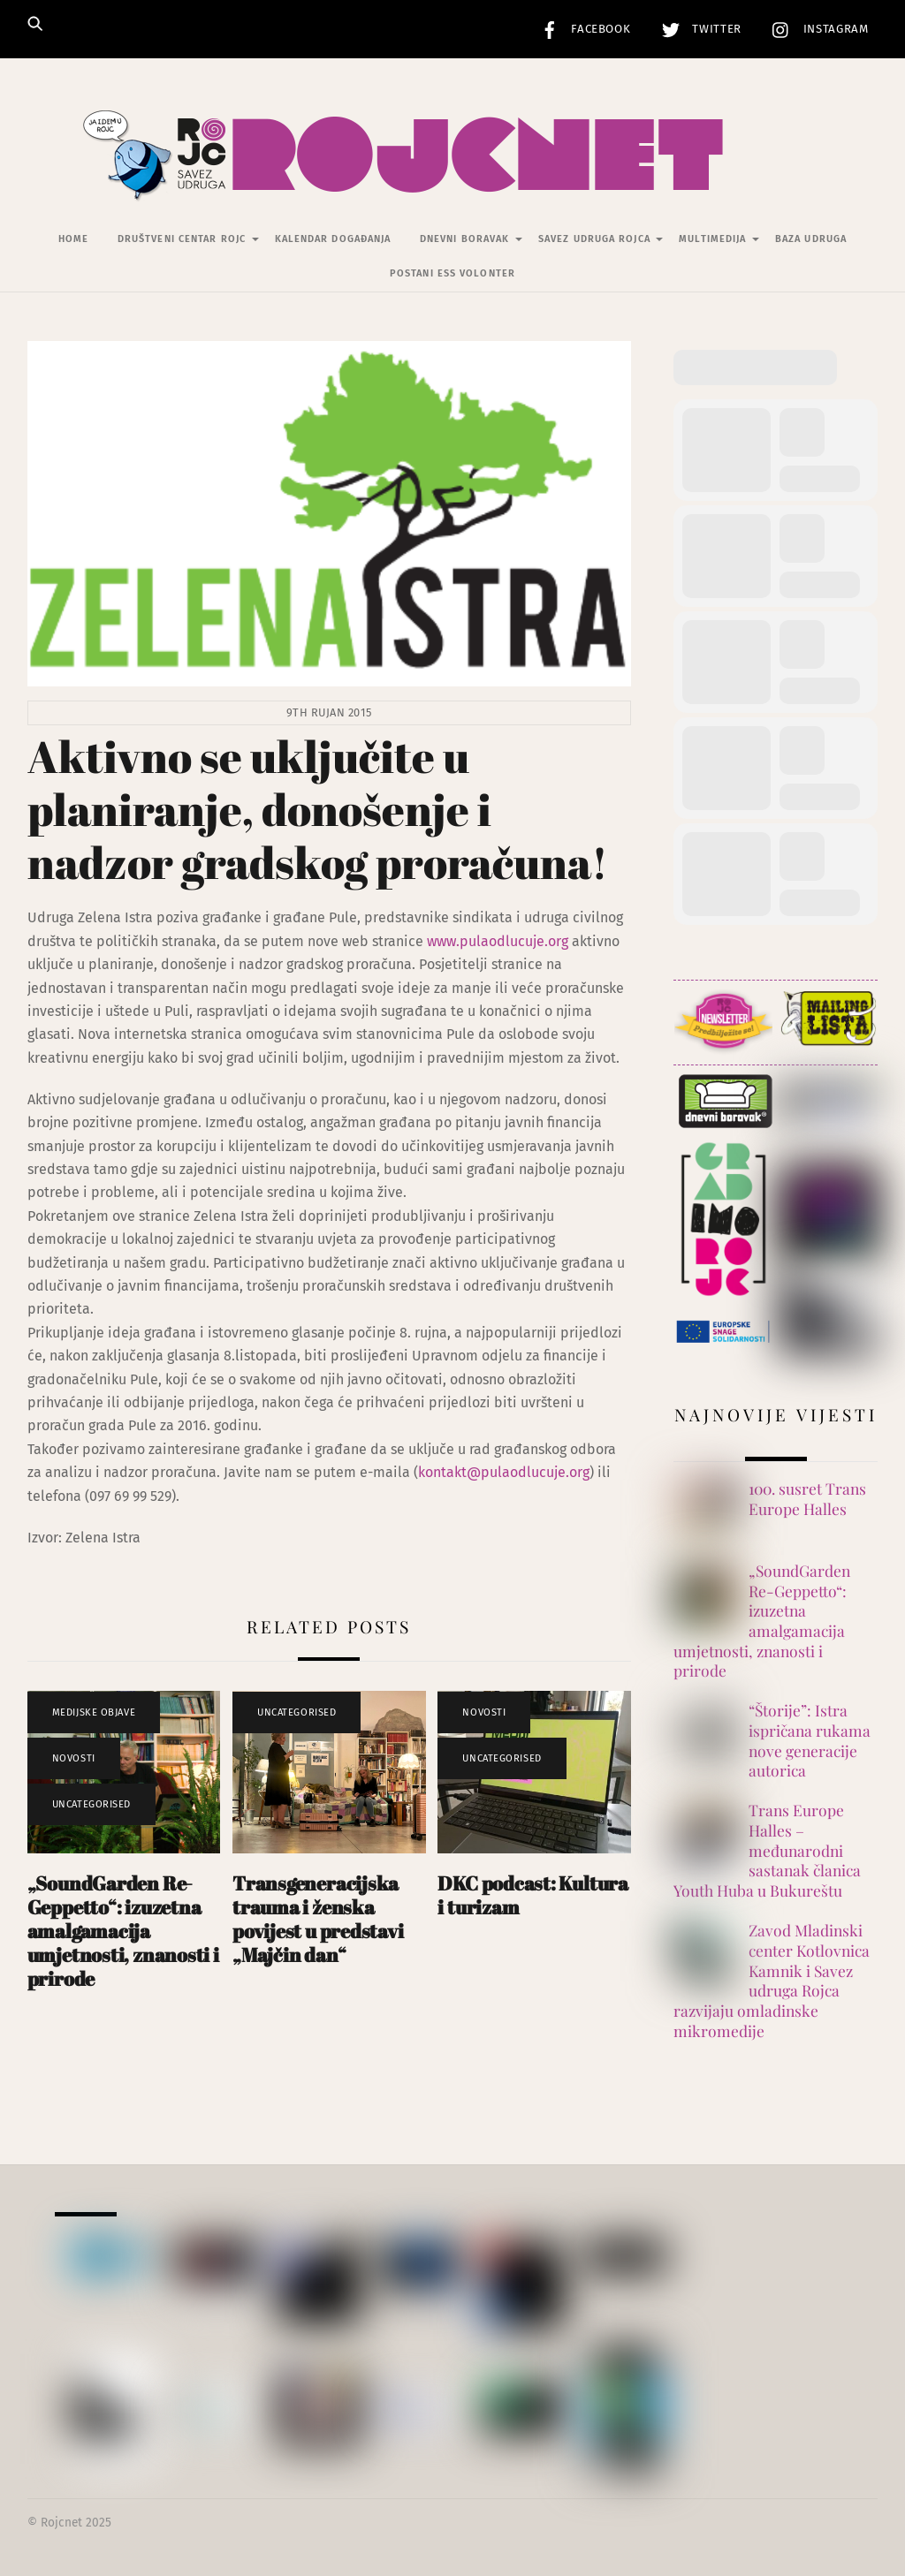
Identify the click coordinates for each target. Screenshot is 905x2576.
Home (73, 239)
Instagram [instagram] (816, 29)
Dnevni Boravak (464, 239)
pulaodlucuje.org (514, 941)
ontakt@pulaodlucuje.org (507, 1472)
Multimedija (712, 239)
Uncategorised (91, 1804)
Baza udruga (811, 239)
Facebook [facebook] (581, 29)
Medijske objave (93, 1712)
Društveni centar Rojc (182, 239)
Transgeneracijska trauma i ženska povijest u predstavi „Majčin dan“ (318, 1918)
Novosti (73, 1758)
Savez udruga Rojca (594, 239)
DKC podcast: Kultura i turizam (532, 1895)
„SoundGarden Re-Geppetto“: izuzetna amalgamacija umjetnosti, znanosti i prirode (123, 1930)
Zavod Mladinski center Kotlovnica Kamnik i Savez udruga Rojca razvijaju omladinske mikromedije (771, 1981)
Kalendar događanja (333, 239)
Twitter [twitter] (697, 29)
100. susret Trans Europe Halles (807, 1499)
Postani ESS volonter (452, 273)
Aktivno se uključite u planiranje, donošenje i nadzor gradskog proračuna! (317, 809)
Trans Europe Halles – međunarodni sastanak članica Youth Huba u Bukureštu (767, 1850)
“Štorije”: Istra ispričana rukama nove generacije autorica (810, 1740)
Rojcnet (61, 2522)
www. (443, 941)
